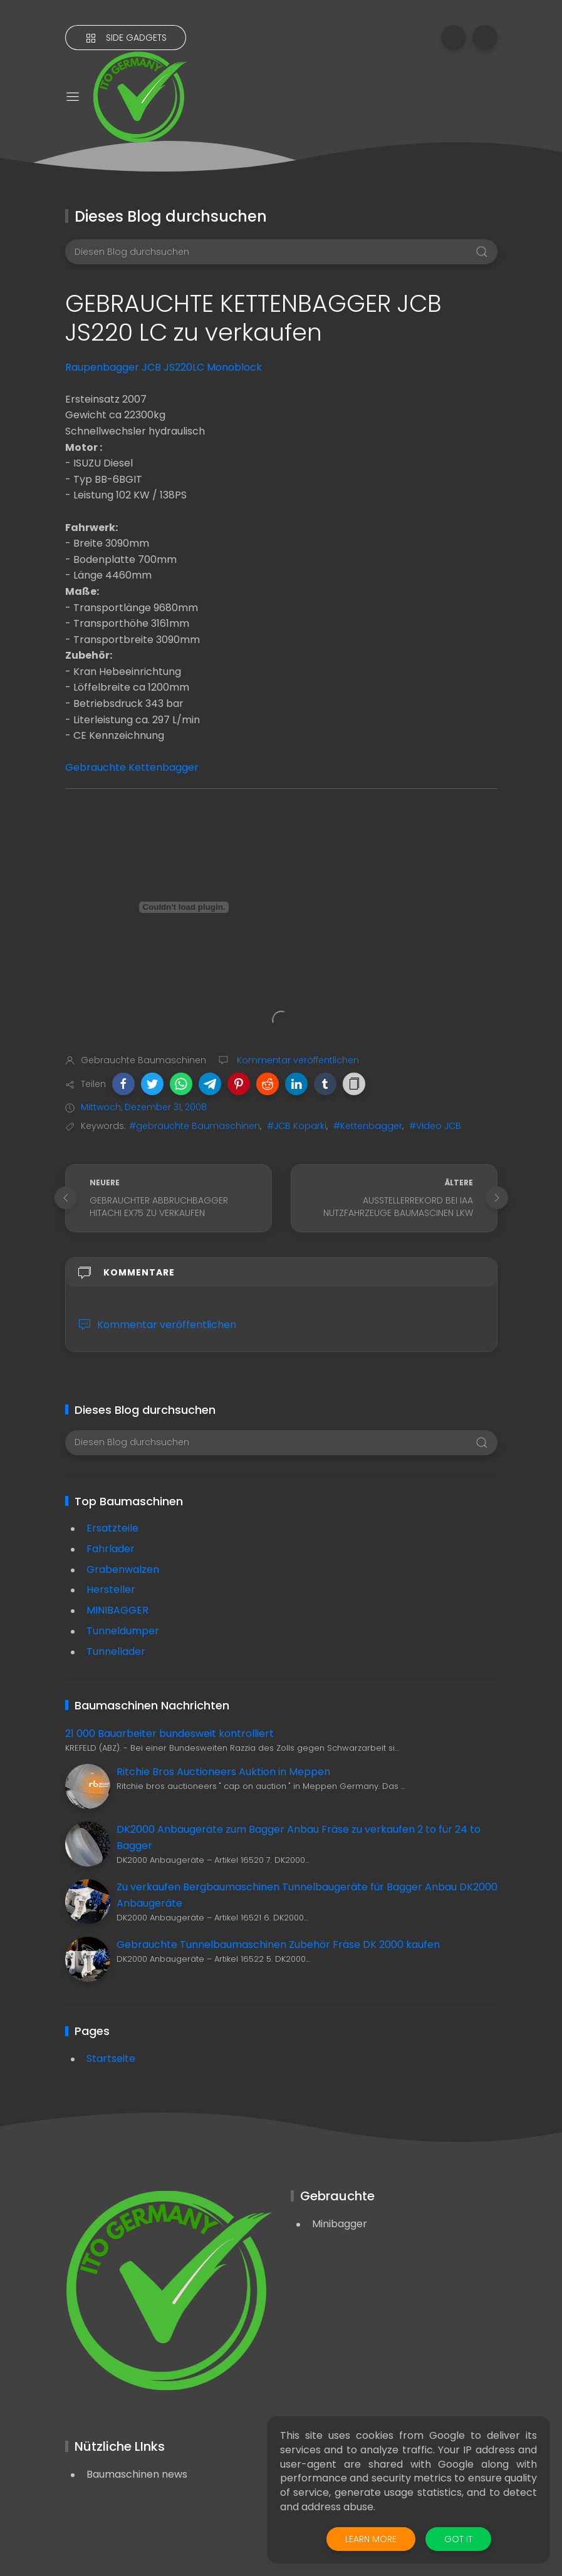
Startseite (110, 2058)
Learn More (371, 2539)
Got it (458, 2539)
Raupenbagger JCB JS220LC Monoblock (163, 367)
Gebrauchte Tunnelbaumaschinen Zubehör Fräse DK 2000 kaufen (278, 1944)
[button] (123, 1084)
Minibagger (339, 2224)
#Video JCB (435, 1126)
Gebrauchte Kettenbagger (132, 767)
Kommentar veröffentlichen (296, 1060)
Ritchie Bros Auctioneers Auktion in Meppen (223, 1772)
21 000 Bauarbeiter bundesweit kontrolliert (169, 1733)
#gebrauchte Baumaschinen (194, 1126)
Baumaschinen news (136, 2474)
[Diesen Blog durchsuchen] (281, 251)
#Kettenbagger (367, 1126)
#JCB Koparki (296, 1126)
